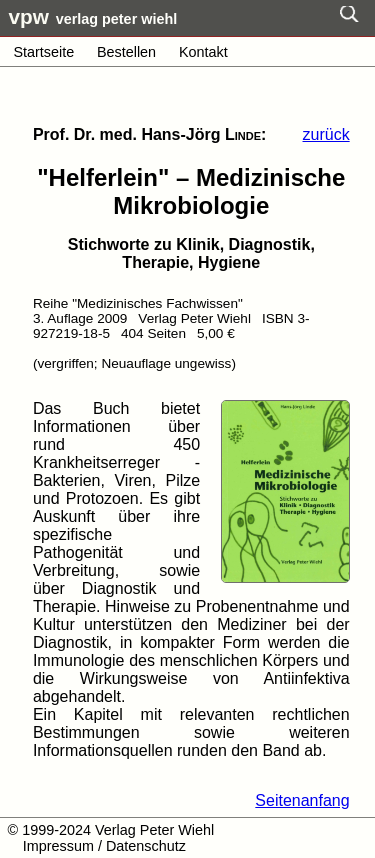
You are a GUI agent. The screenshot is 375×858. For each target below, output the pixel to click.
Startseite (43, 52)
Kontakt (203, 52)
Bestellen (126, 52)
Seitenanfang (302, 800)
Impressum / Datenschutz (104, 846)
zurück (326, 134)
